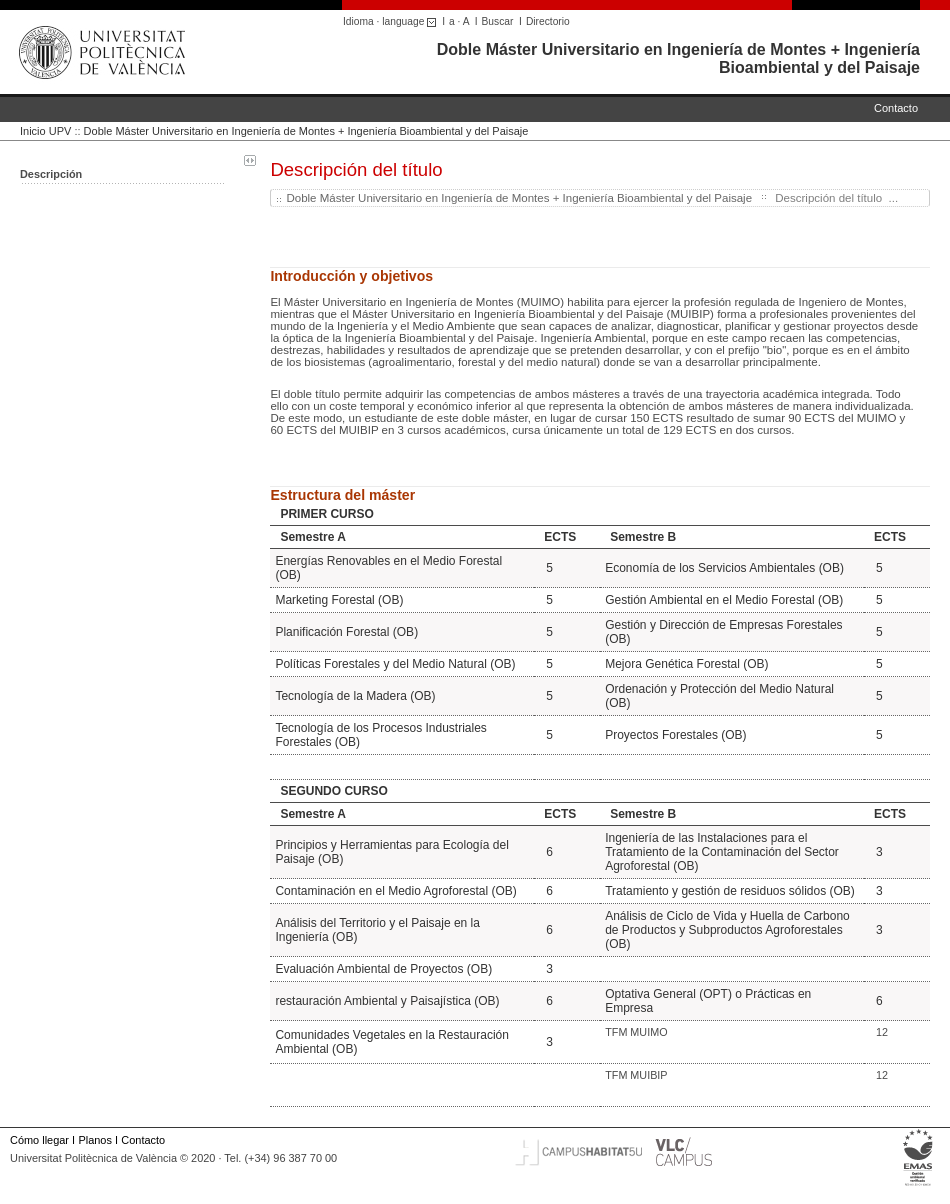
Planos (94, 1140)
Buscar (498, 21)
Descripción (51, 174)
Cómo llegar (39, 1140)
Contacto (896, 108)
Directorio (548, 21)
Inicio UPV (45, 131)
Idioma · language (392, 21)
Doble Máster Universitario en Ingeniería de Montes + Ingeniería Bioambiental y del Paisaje (306, 131)
